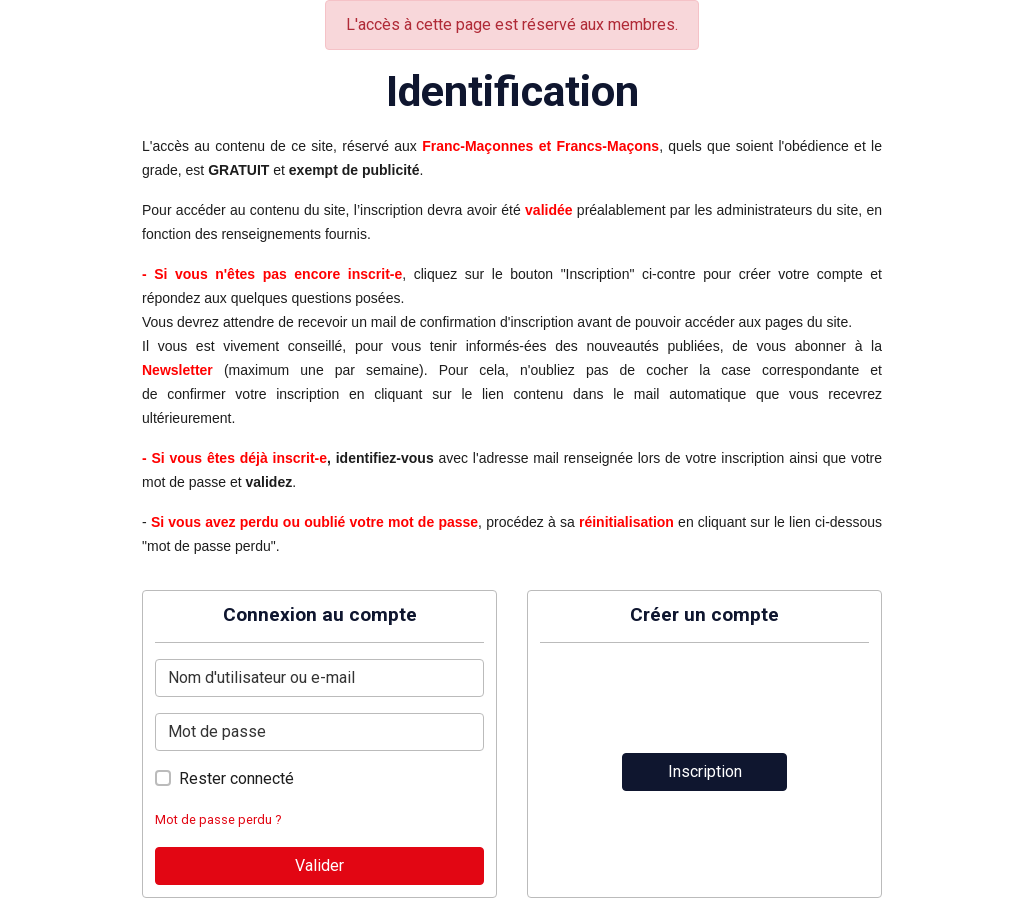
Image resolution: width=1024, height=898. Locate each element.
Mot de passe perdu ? (218, 819)
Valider (319, 865)
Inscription (705, 771)
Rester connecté (236, 778)
